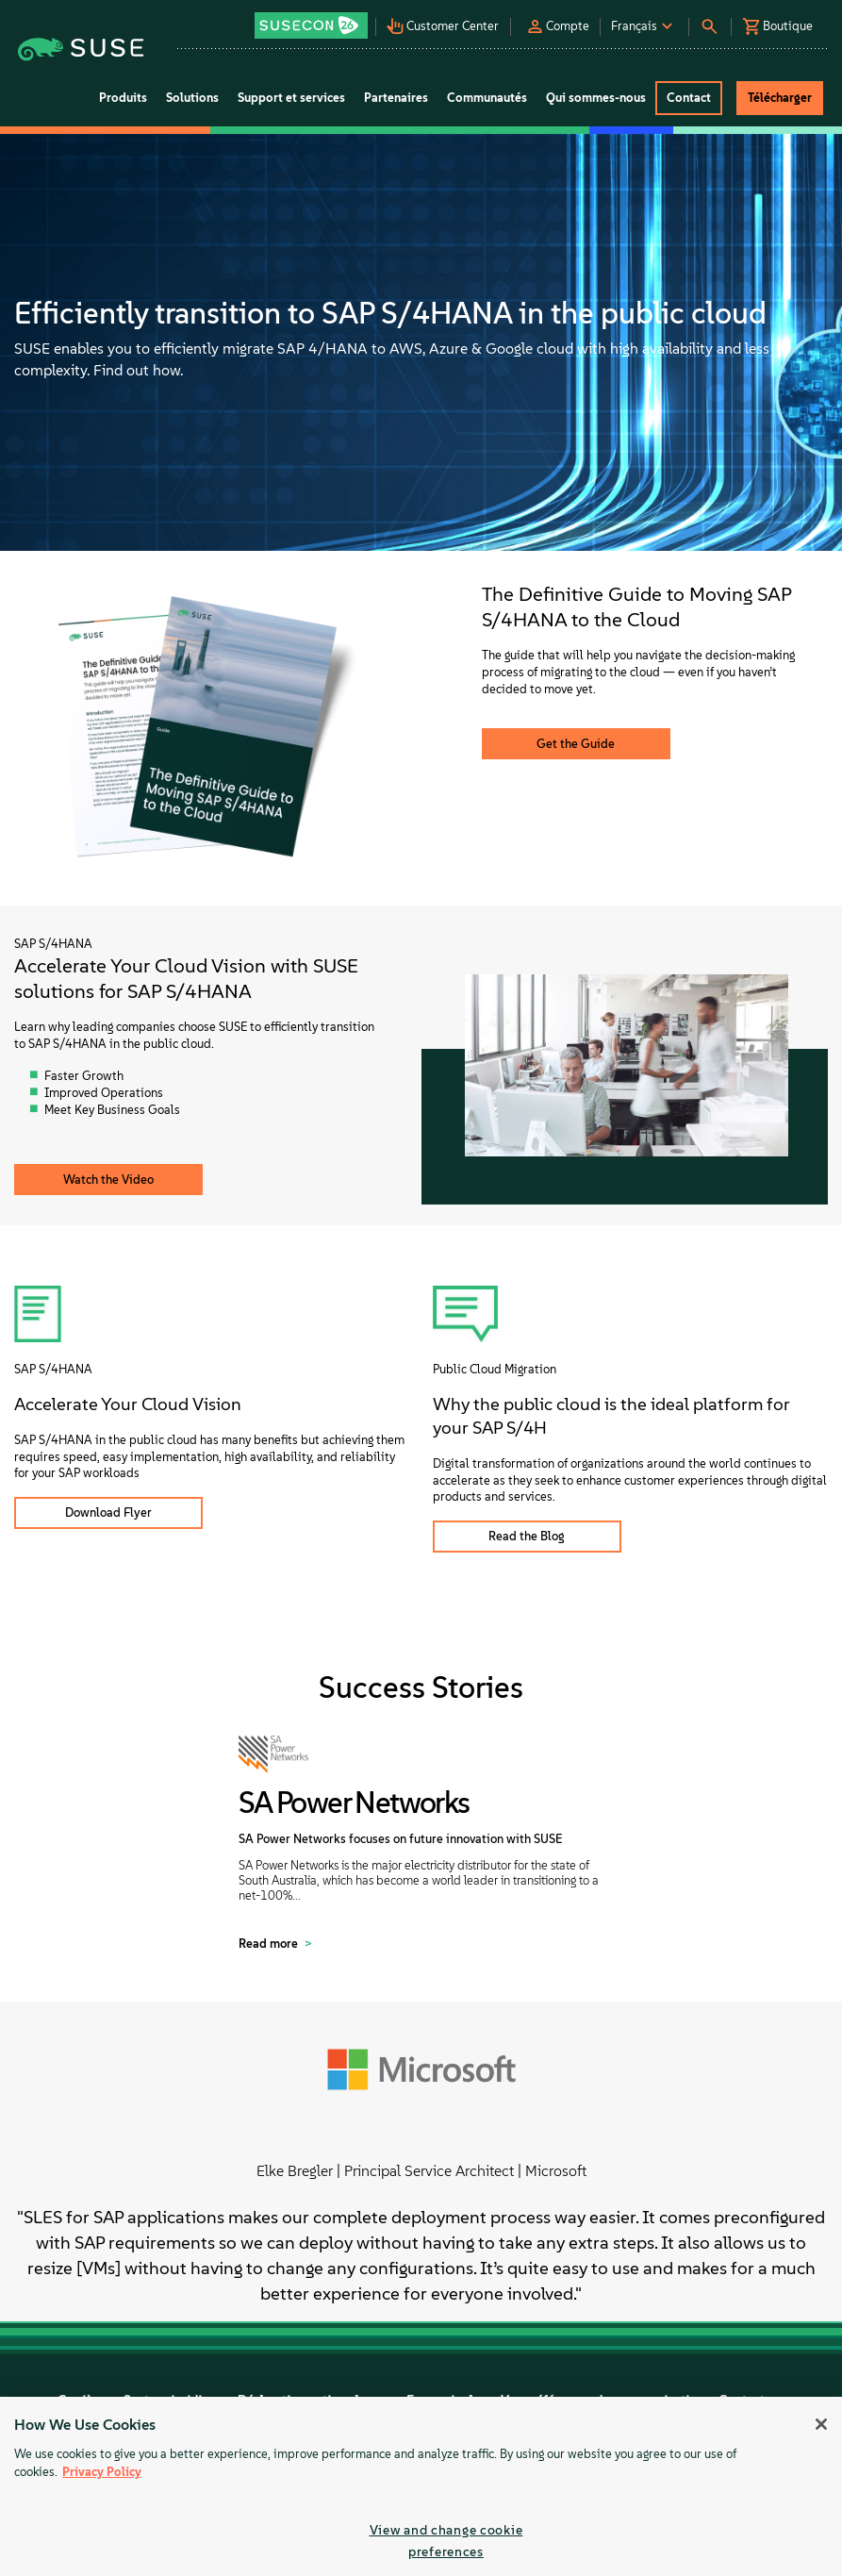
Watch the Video (108, 1179)
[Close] (821, 2424)
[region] (421, 2486)
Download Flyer (108, 1512)
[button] (312, 19)
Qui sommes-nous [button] (596, 98)
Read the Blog (526, 1536)
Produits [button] (123, 98)
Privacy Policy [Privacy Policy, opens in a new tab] (101, 2472)
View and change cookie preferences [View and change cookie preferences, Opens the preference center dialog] (446, 2540)
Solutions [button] (192, 98)
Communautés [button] (487, 98)
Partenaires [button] (396, 98)
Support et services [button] (291, 98)
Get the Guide (576, 744)
